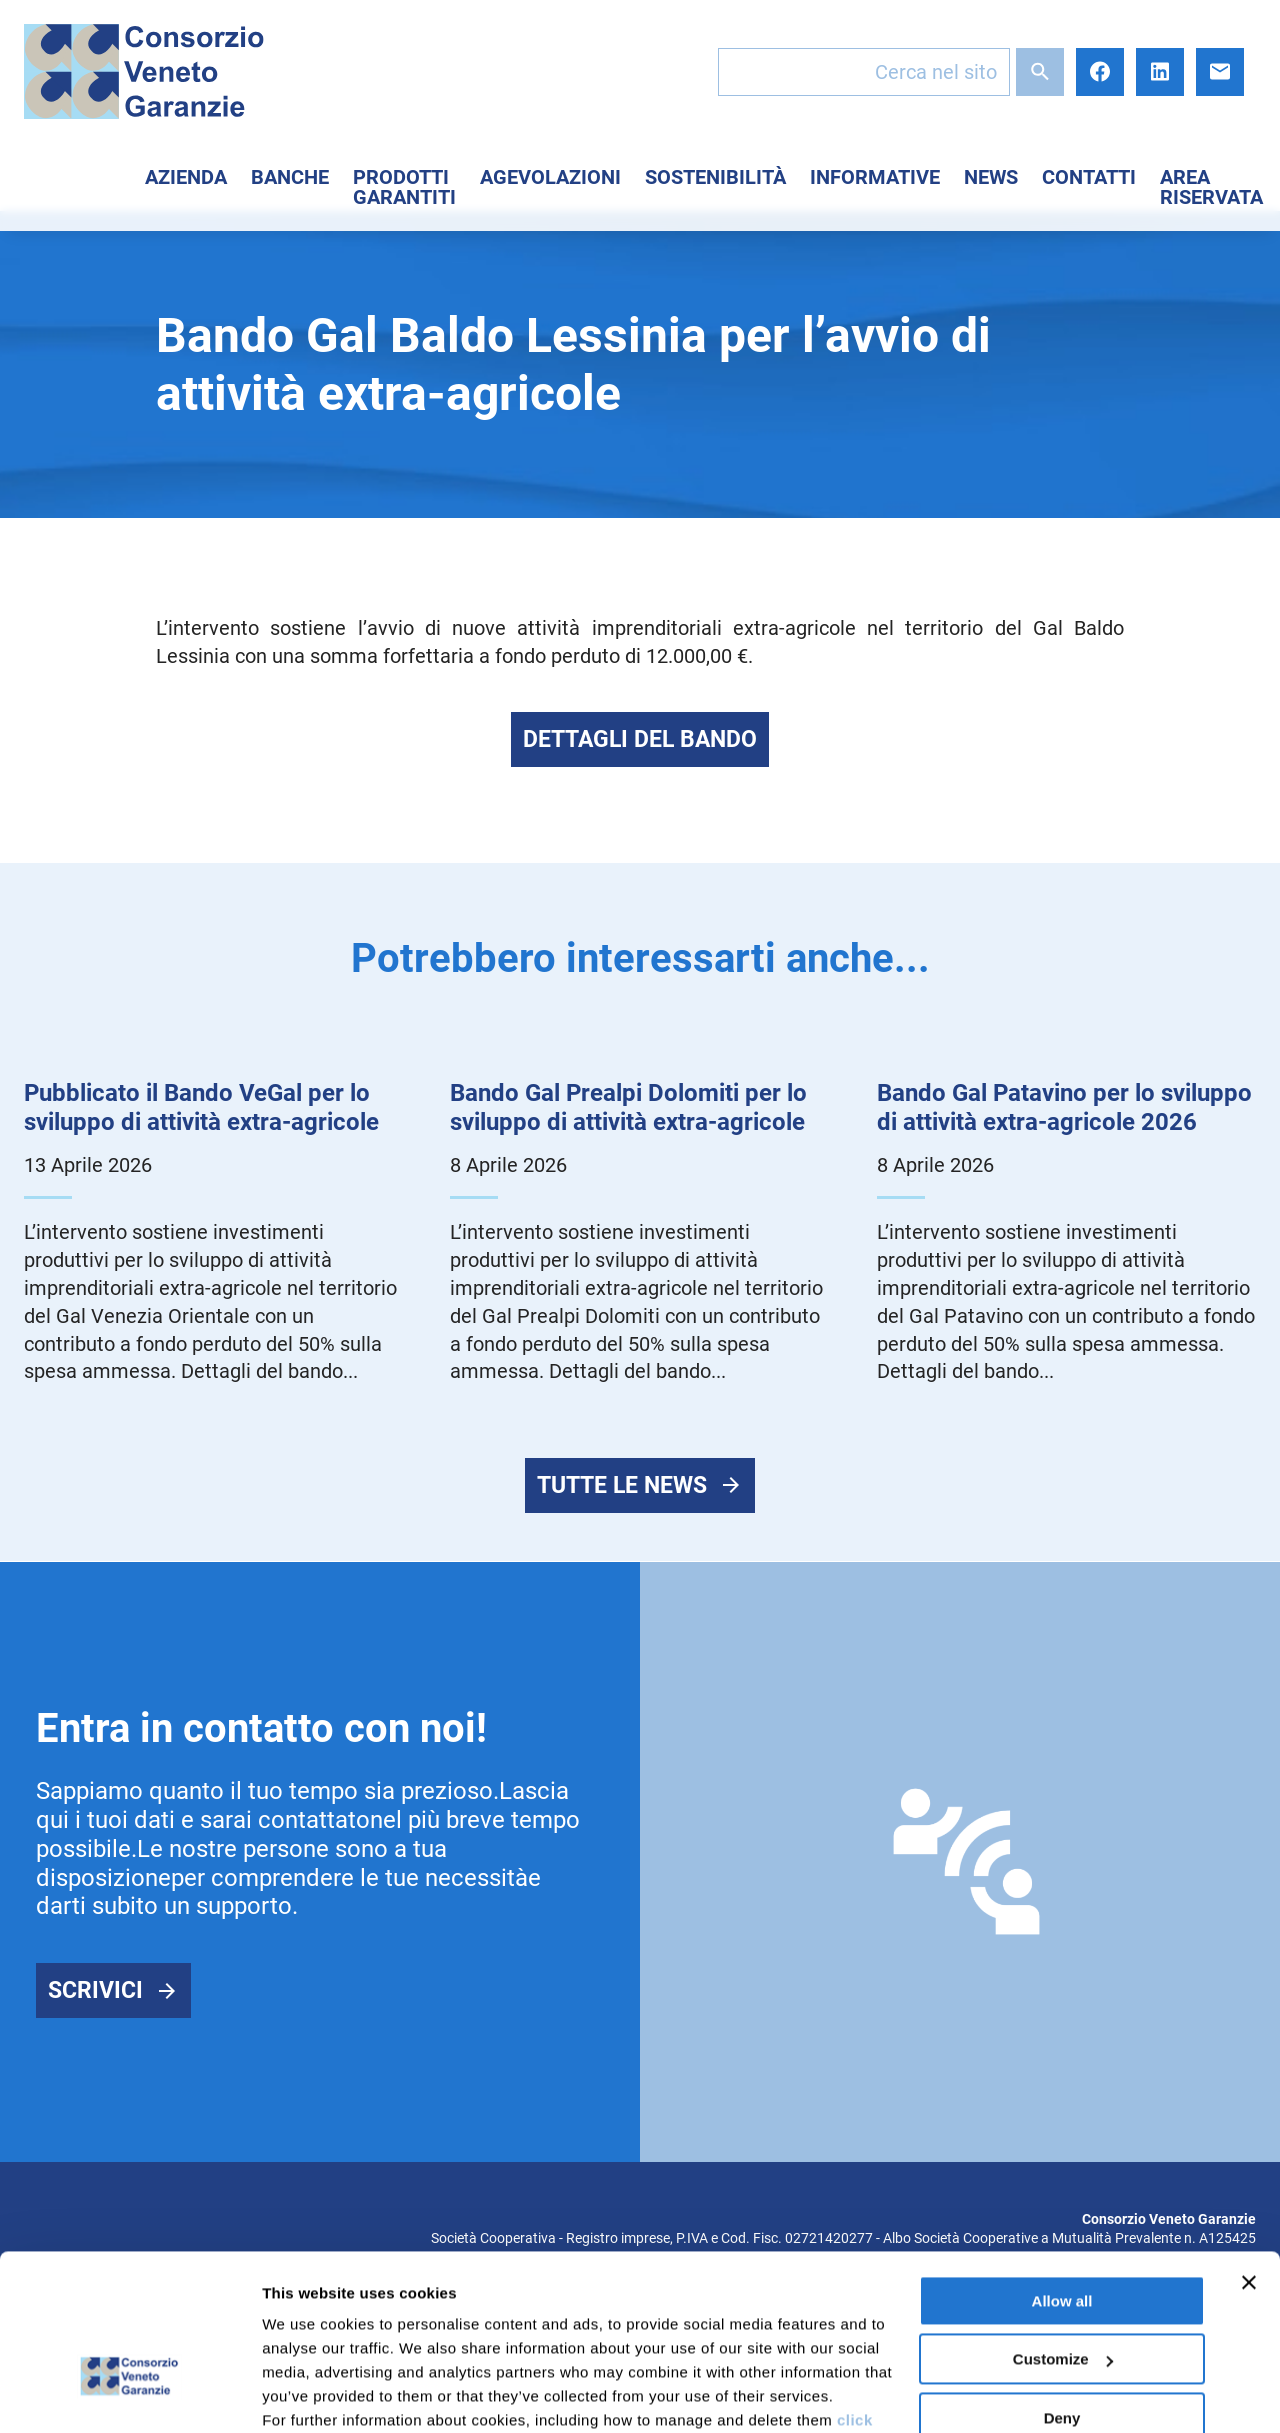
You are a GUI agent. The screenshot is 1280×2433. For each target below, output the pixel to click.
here (530, 2338)
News (991, 177)
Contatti (1089, 177)
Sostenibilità (715, 177)
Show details (308, 2393)
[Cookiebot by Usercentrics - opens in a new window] (129, 2394)
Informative (875, 177)
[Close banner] (1249, 2153)
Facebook (1100, 72)
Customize (1063, 2229)
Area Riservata (1211, 187)
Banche (290, 177)
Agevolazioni (550, 177)
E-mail (1220, 72)
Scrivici (95, 1992)
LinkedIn (1160, 72)
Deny (1062, 2288)
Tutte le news (622, 1487)
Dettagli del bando (640, 739)
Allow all (1062, 2171)
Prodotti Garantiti (404, 187)
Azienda (186, 177)
